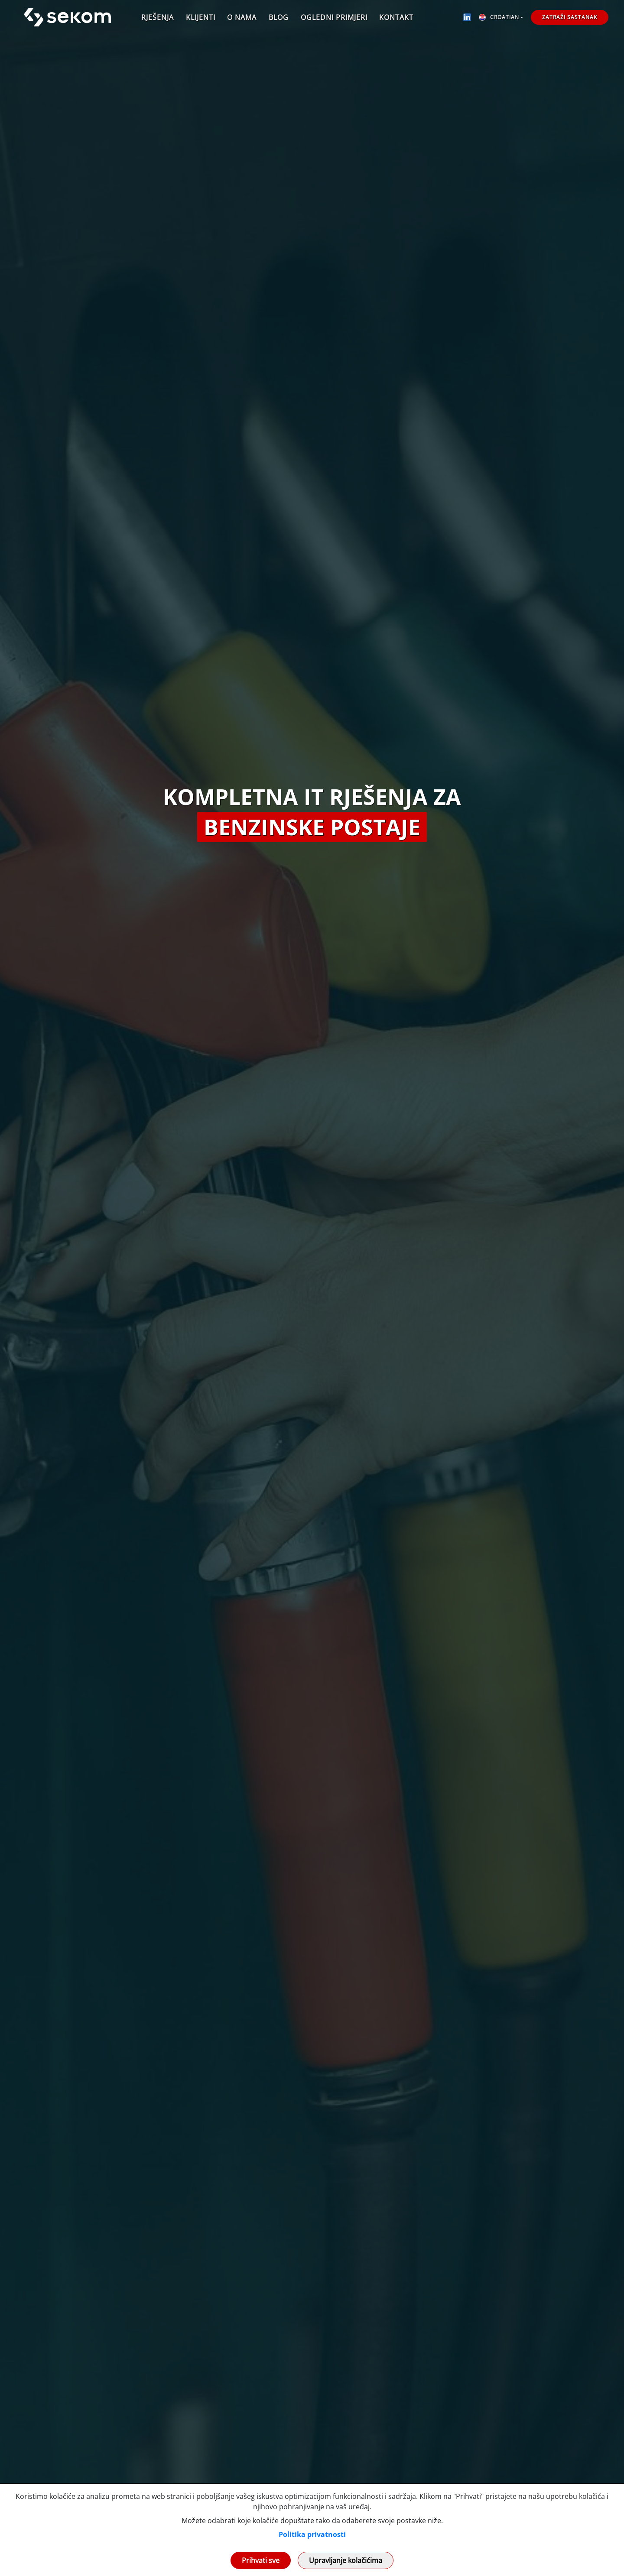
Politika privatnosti (312, 2534)
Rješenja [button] (157, 17)
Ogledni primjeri (334, 17)
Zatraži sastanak (569, 17)
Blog (279, 17)
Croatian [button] (499, 17)
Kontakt (396, 17)
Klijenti (200, 17)
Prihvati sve (261, 2560)
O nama (242, 17)
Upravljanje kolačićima (345, 2560)
